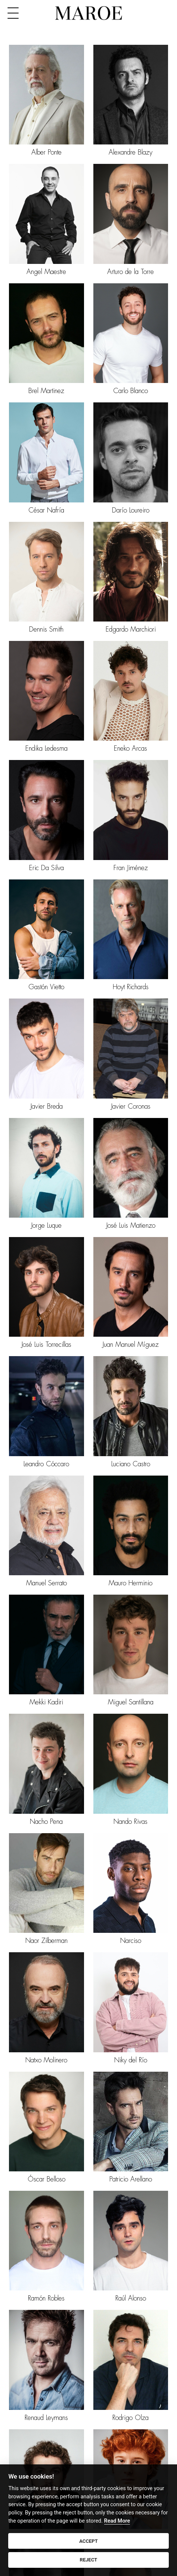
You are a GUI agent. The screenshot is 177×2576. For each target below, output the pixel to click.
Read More (117, 2521)
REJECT (88, 2560)
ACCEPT (88, 2541)
